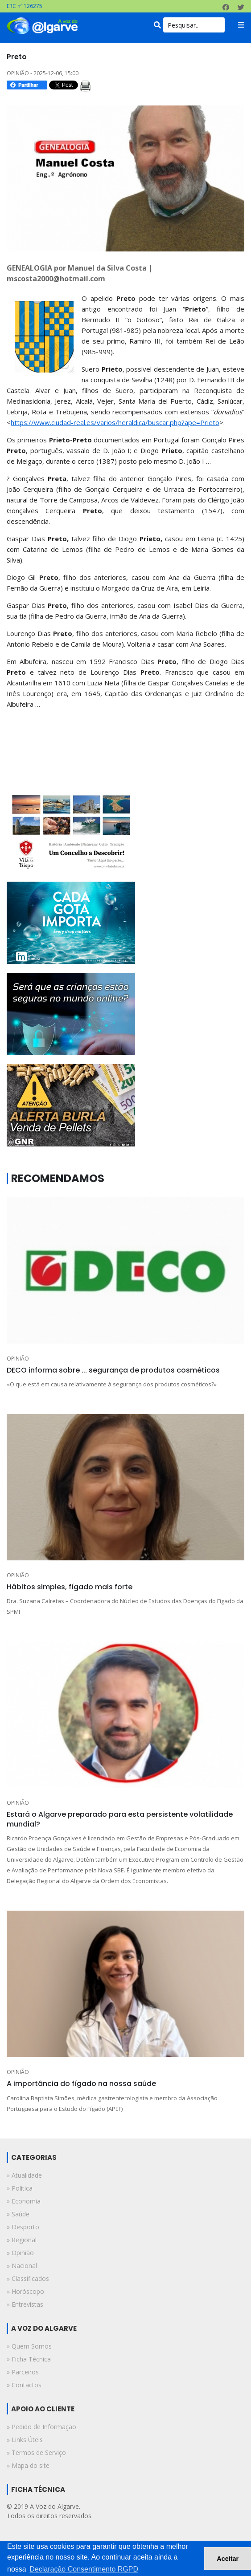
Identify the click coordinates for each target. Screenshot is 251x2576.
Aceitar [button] (228, 2558)
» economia (24, 2201)
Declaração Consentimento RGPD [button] (83, 2569)
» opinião (20, 2252)
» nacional (22, 2265)
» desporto (23, 2227)
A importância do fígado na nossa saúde (81, 2083)
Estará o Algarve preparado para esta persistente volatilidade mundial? (120, 1819)
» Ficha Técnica (29, 2359)
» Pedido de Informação (41, 2426)
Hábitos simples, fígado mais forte (69, 1587)
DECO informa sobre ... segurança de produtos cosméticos (113, 1370)
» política (20, 2188)
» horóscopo (25, 2291)
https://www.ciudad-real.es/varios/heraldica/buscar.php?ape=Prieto (115, 422)
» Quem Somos (29, 2346)
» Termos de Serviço (36, 2452)
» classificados (28, 2278)
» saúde (18, 2214)
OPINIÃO (18, 1358)
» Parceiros (23, 2372)
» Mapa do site (28, 2465)
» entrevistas (25, 2304)
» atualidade (24, 2175)
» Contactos (24, 2385)
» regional (22, 2240)
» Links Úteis (25, 2439)
